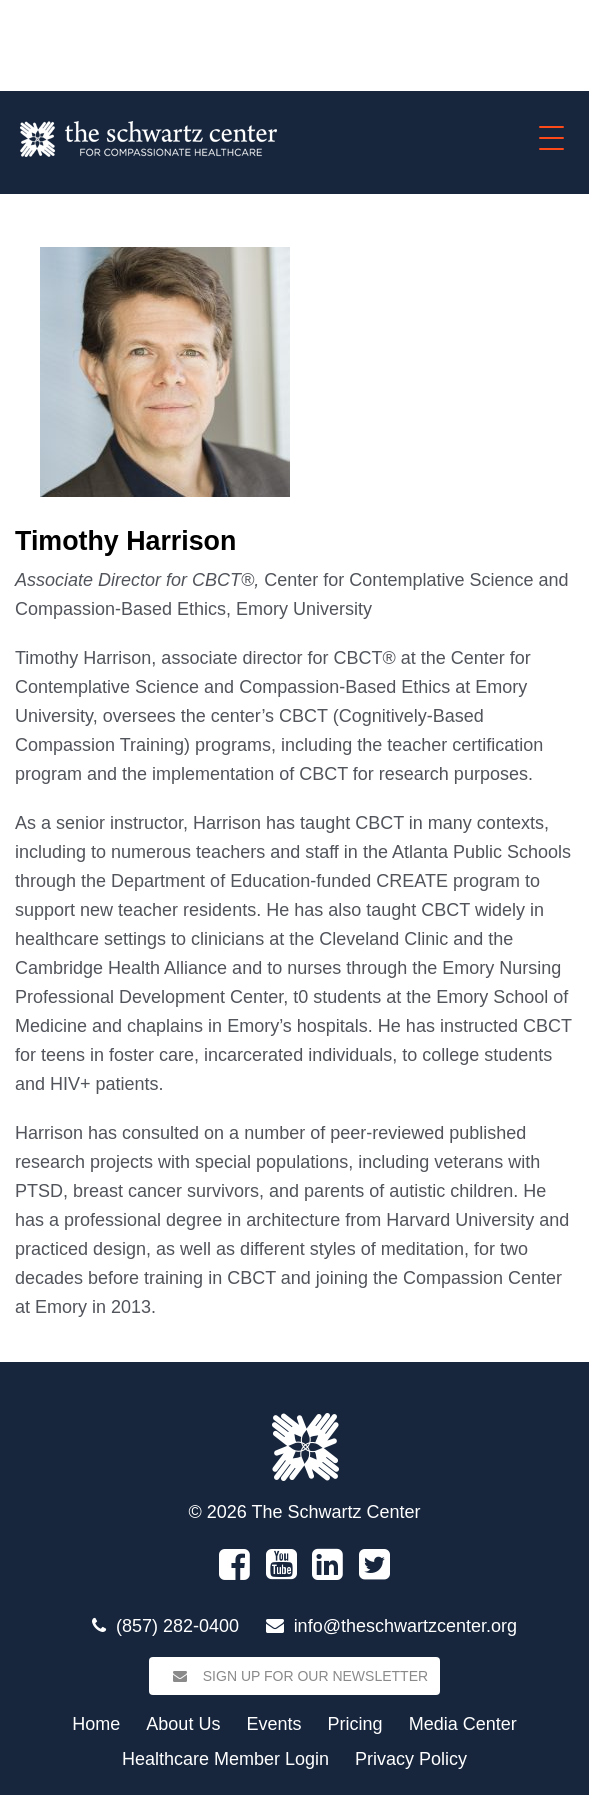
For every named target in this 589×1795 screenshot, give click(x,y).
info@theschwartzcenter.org (405, 1626)
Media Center (463, 1724)
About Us (183, 1724)
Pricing (355, 1724)
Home (96, 1724)
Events (273, 1724)
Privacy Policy (411, 1759)
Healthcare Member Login (225, 1759)
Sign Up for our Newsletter (294, 1676)
